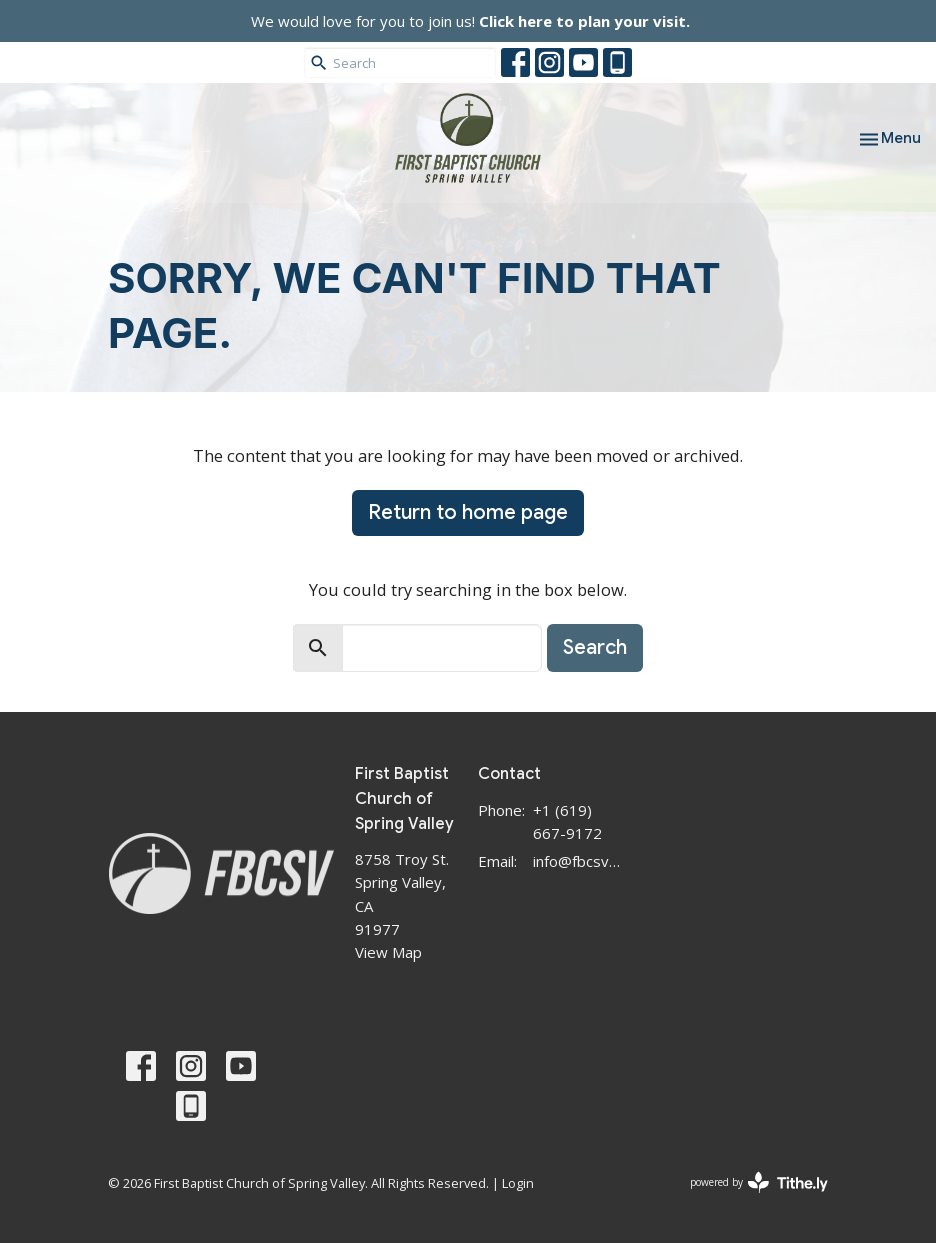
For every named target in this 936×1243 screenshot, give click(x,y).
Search (595, 647)
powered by (759, 1182)
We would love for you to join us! (470, 21)
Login (518, 1183)
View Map (388, 952)
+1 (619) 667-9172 (567, 821)
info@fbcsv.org (577, 861)
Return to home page (468, 512)
